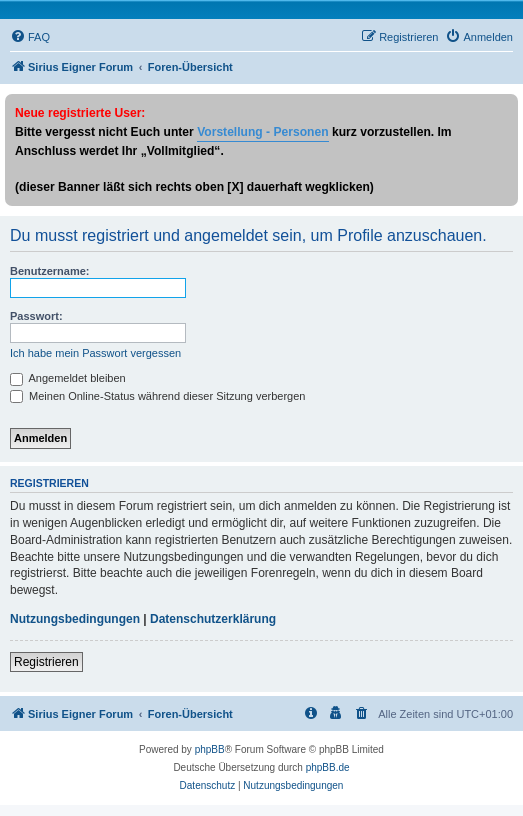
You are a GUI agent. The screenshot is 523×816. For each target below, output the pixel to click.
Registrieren (46, 662)
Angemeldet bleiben (68, 378)
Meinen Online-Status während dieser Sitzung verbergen (157, 396)
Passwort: (36, 316)
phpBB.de (328, 767)
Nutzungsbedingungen (75, 619)
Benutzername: (49, 271)
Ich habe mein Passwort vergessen (95, 353)
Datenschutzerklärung (213, 619)
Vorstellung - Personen (262, 132)
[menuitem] (30, 37)
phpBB (210, 749)
